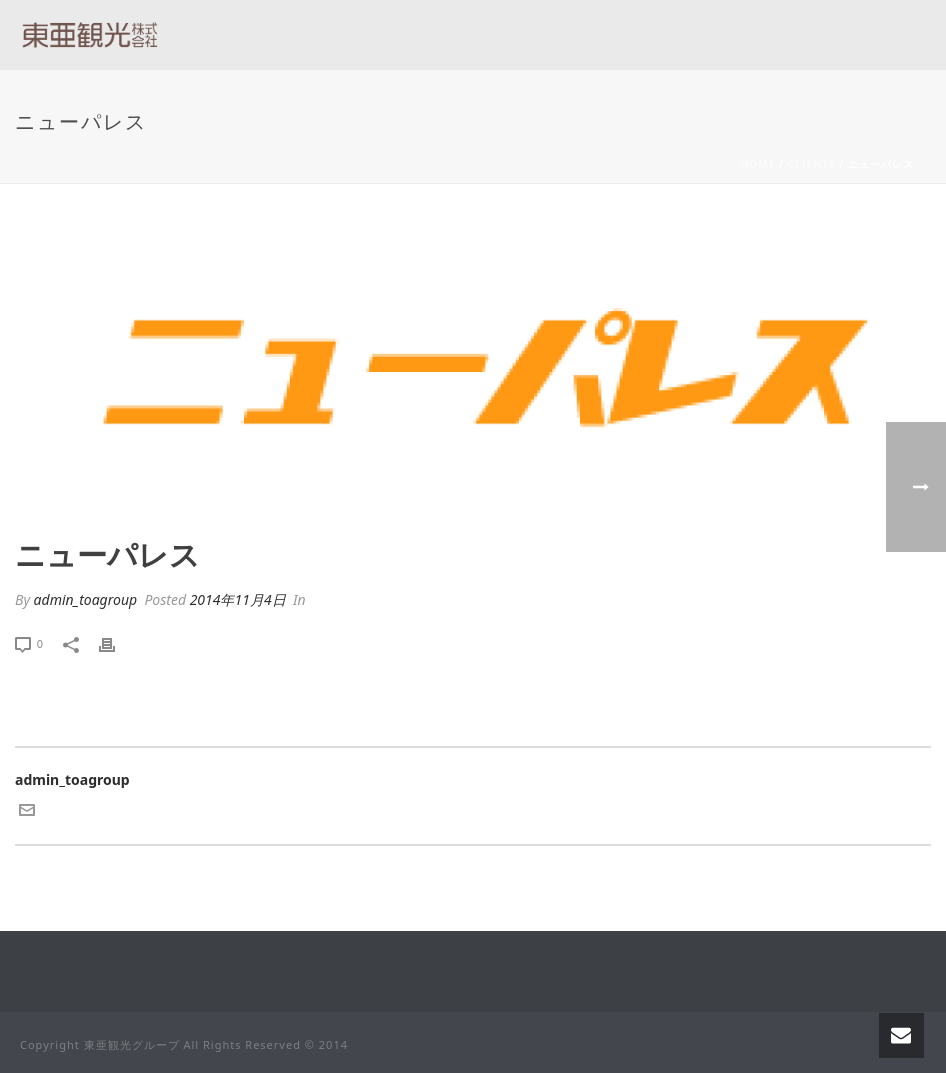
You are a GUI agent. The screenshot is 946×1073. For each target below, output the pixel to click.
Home (758, 164)
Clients (812, 164)
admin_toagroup (86, 599)
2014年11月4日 (238, 599)
